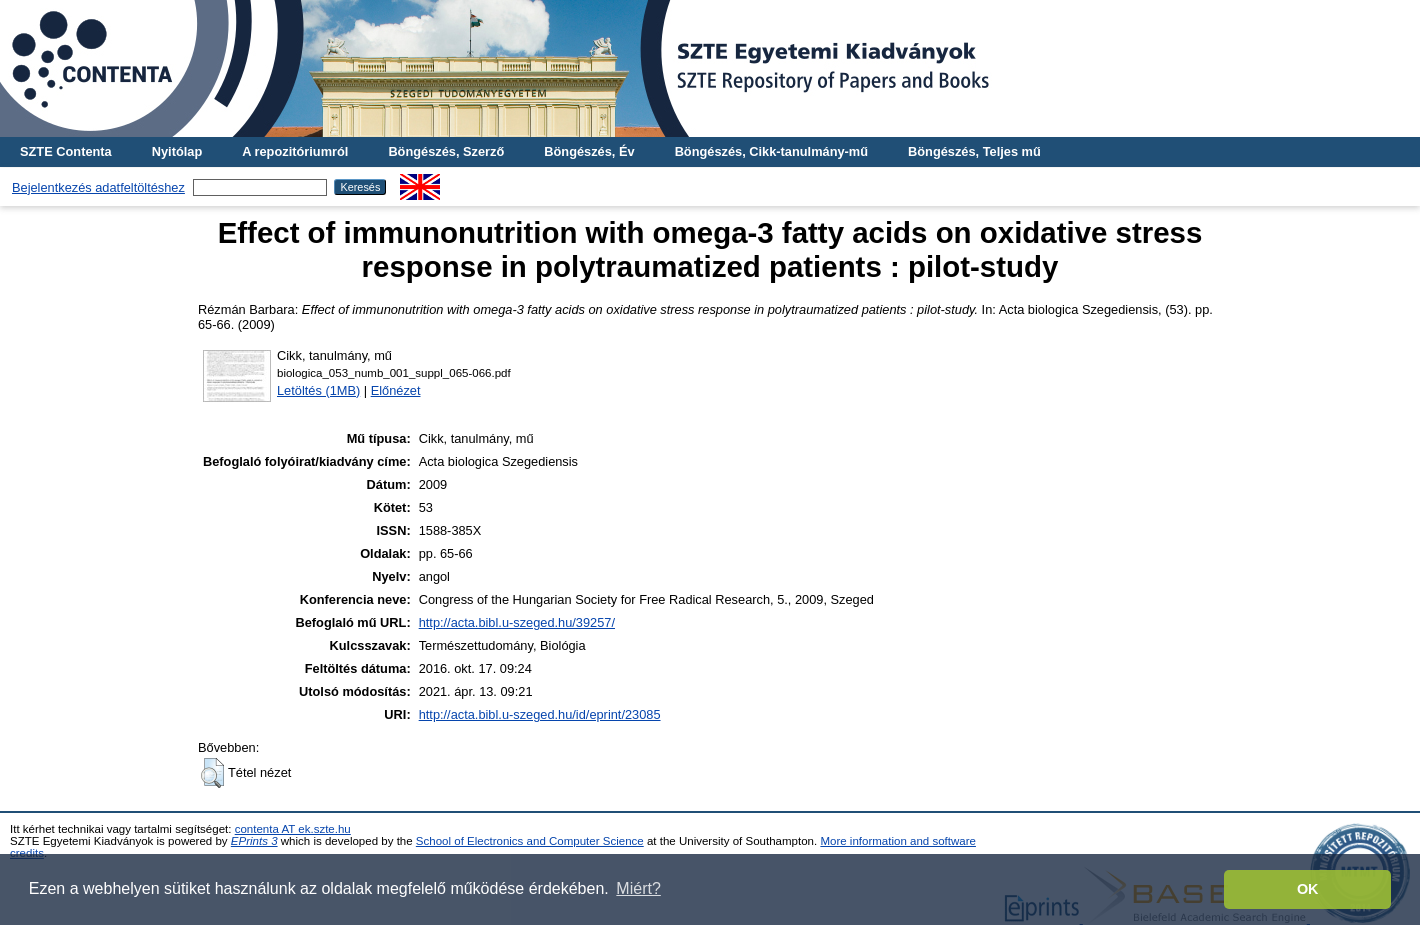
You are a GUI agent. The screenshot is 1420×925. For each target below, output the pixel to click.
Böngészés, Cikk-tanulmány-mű (771, 151)
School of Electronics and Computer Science (530, 841)
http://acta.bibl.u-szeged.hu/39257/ (517, 622)
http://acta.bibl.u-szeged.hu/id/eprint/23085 (540, 714)
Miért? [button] (638, 888)
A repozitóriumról (295, 151)
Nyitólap (177, 151)
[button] (212, 773)
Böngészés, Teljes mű (974, 151)
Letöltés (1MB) (318, 390)
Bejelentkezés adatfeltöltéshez (98, 187)
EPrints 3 (254, 841)
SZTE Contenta (66, 151)
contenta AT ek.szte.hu (293, 829)
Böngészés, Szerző (446, 151)
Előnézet (396, 390)
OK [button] (1308, 889)
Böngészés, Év (589, 151)
